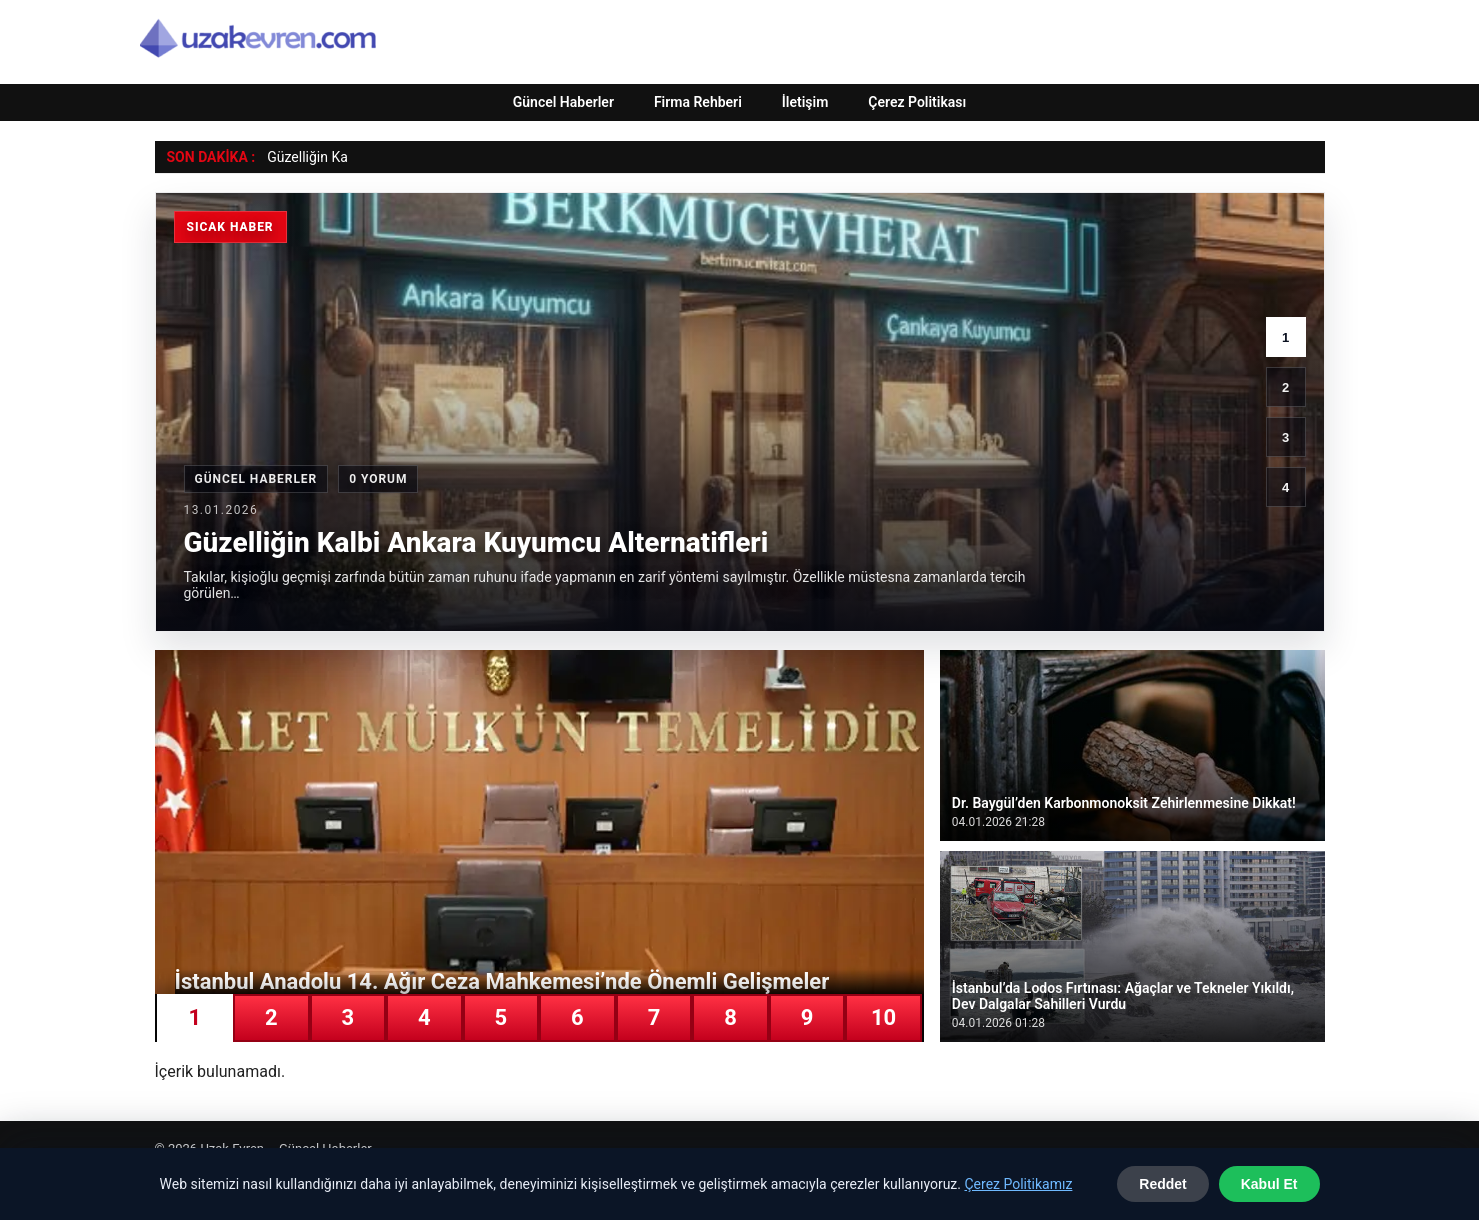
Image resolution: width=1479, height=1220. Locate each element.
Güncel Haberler (563, 102)
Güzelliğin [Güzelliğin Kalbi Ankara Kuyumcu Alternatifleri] (297, 157)
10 (883, 1017)
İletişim (805, 102)
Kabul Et (1269, 1184)
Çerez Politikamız (1018, 1184)
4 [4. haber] (1285, 487)
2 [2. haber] (1285, 387)
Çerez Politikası (917, 102)
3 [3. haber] (1285, 437)
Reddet (1162, 1184)
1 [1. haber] (1285, 337)
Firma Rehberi (698, 102)
